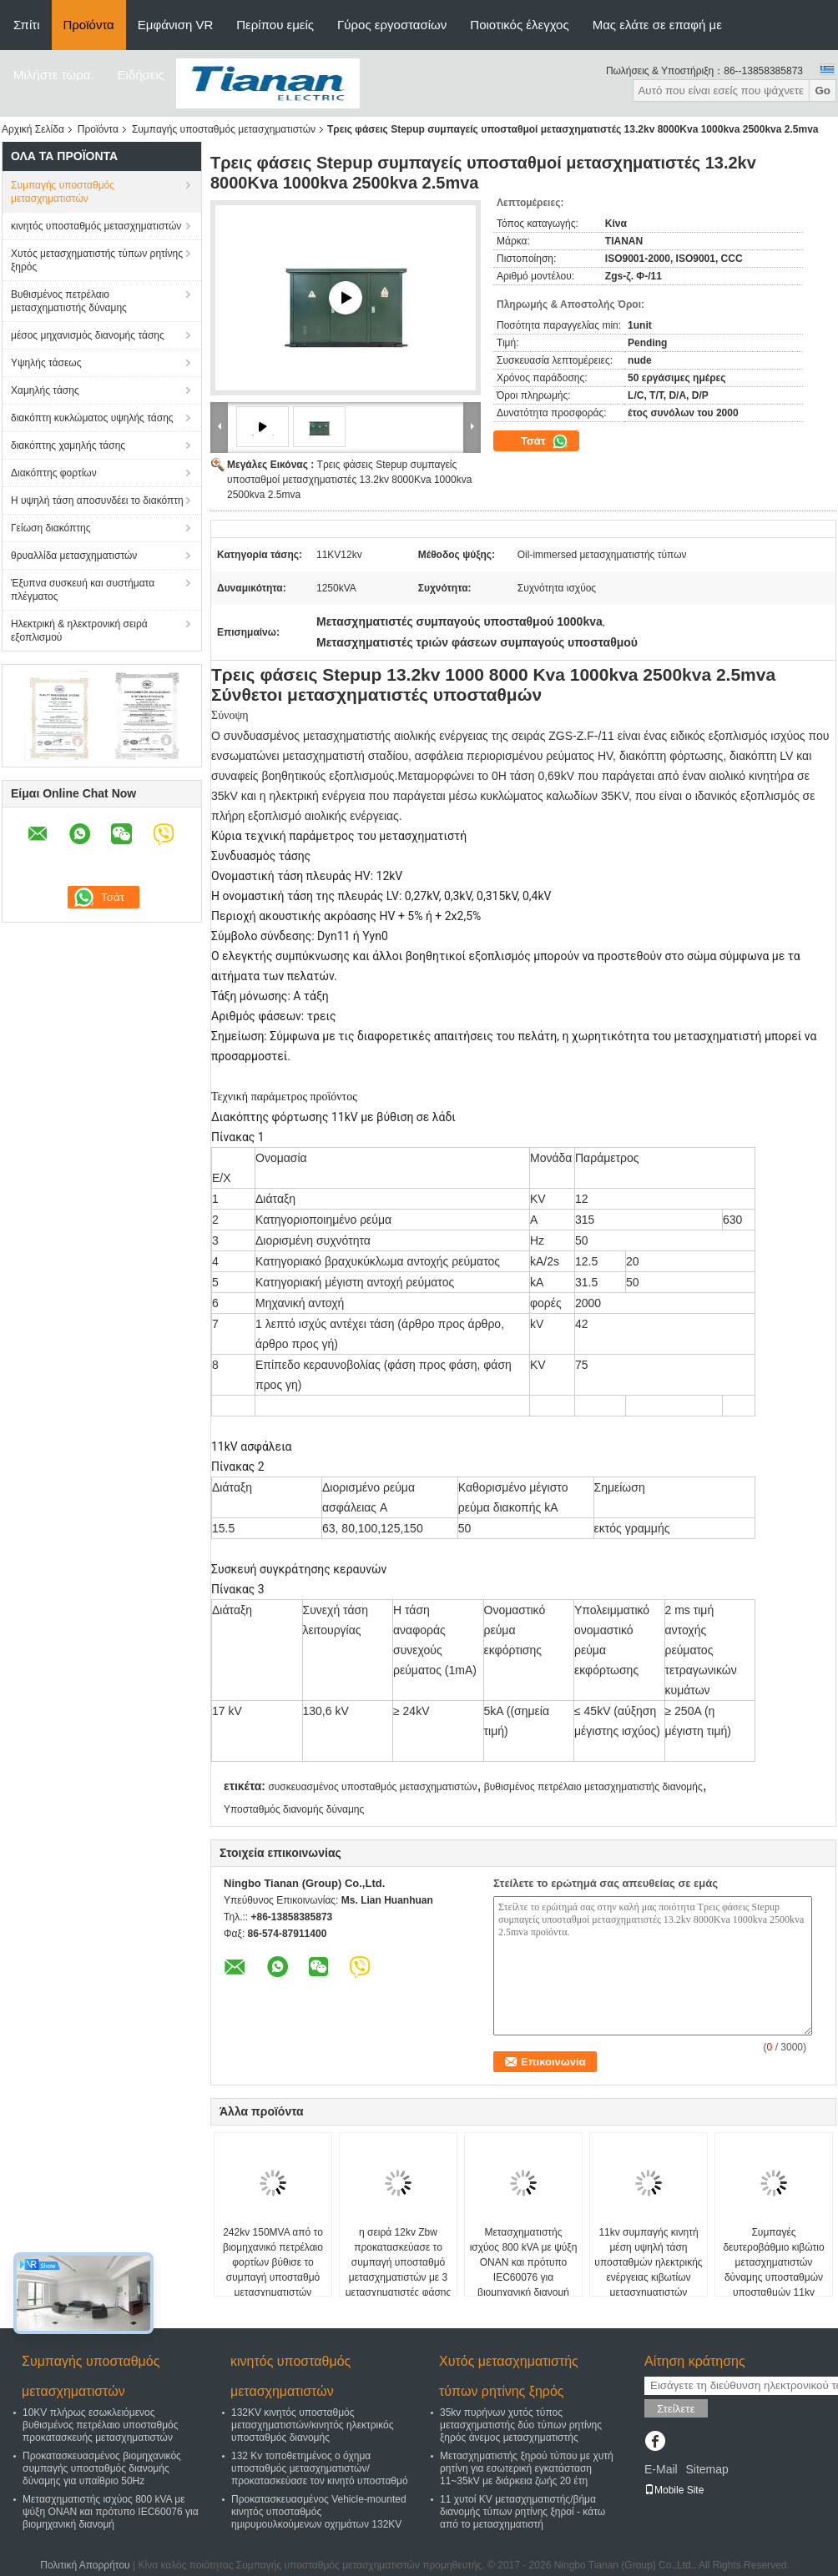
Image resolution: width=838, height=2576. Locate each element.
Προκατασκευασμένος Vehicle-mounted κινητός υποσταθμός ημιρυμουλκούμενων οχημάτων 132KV (318, 2511)
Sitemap (706, 2469)
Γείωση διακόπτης (51, 528)
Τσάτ (544, 441)
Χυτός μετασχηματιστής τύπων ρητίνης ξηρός (97, 260)
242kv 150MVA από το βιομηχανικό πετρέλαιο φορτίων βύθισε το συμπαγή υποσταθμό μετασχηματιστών (273, 2262)
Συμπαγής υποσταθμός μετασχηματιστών (224, 129)
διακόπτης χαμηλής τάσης (68, 445)
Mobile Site (674, 2490)
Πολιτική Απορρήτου (84, 2565)
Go (822, 90)
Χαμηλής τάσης (45, 390)
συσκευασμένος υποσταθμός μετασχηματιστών (372, 1787)
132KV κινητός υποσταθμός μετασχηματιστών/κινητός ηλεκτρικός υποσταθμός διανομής (312, 2425)
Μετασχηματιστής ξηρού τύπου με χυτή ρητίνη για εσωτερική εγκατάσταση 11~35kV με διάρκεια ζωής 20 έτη (526, 2468)
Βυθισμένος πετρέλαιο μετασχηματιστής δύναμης (69, 301)
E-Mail (661, 2469)
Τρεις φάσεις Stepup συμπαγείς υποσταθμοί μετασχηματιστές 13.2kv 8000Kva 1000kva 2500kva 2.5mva (349, 480)
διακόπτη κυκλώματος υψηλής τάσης (92, 418)
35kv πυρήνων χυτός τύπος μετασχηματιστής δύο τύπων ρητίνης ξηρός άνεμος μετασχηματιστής (521, 2425)
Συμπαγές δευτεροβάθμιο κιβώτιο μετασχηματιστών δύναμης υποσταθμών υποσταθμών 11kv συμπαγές (773, 2269)
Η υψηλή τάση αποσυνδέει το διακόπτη (97, 500)
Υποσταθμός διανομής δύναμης (294, 1809)
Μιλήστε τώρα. (53, 74)
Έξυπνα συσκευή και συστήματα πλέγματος (82, 589)
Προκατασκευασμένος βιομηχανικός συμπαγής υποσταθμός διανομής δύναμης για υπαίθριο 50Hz (102, 2468)
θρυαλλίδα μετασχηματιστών (74, 555)
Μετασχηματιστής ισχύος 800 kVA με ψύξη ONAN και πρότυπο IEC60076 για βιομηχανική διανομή (524, 2262)
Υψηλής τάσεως (46, 363)
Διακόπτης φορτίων (54, 473)
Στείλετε (676, 2408)
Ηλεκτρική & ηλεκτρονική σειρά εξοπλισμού (79, 630)
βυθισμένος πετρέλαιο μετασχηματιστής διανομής (593, 1787)
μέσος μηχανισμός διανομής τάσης (87, 335)
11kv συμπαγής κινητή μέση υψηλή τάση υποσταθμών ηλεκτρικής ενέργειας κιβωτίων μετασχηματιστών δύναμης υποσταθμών (648, 2269)
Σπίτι (26, 25)
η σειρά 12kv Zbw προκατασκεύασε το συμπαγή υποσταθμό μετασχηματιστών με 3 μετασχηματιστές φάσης (399, 2262)
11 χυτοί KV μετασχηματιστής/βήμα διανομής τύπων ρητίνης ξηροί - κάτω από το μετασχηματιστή (522, 2511)
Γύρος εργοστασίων (392, 25)
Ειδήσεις (141, 75)
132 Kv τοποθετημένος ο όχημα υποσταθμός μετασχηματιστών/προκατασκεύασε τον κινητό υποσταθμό (319, 2468)
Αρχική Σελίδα (33, 129)
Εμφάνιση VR (175, 25)
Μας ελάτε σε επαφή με (657, 25)
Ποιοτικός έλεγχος (519, 25)
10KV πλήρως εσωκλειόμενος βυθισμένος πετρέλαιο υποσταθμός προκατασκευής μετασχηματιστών (101, 2425)
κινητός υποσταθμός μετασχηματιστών (96, 226)
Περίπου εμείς (275, 25)
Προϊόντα (88, 25)
